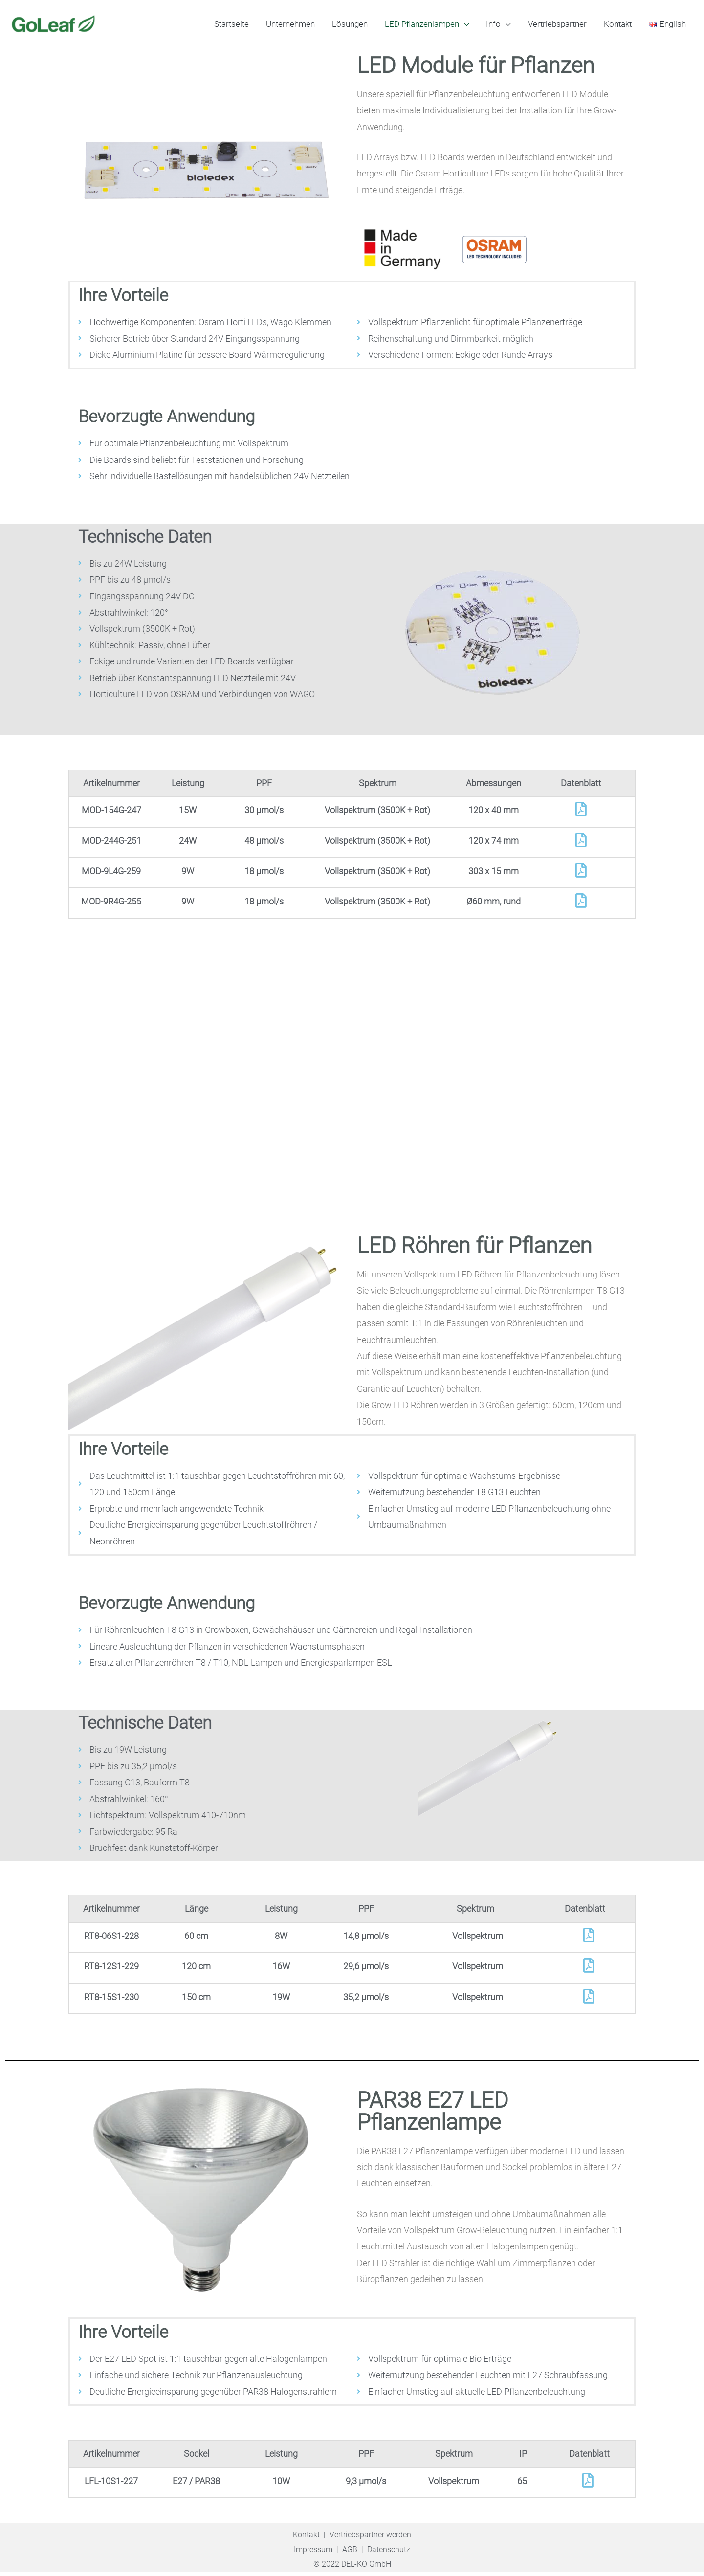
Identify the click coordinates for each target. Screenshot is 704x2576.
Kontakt (306, 2539)
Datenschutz (388, 2553)
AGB (349, 2553)
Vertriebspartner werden (370, 2539)
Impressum (313, 2553)
